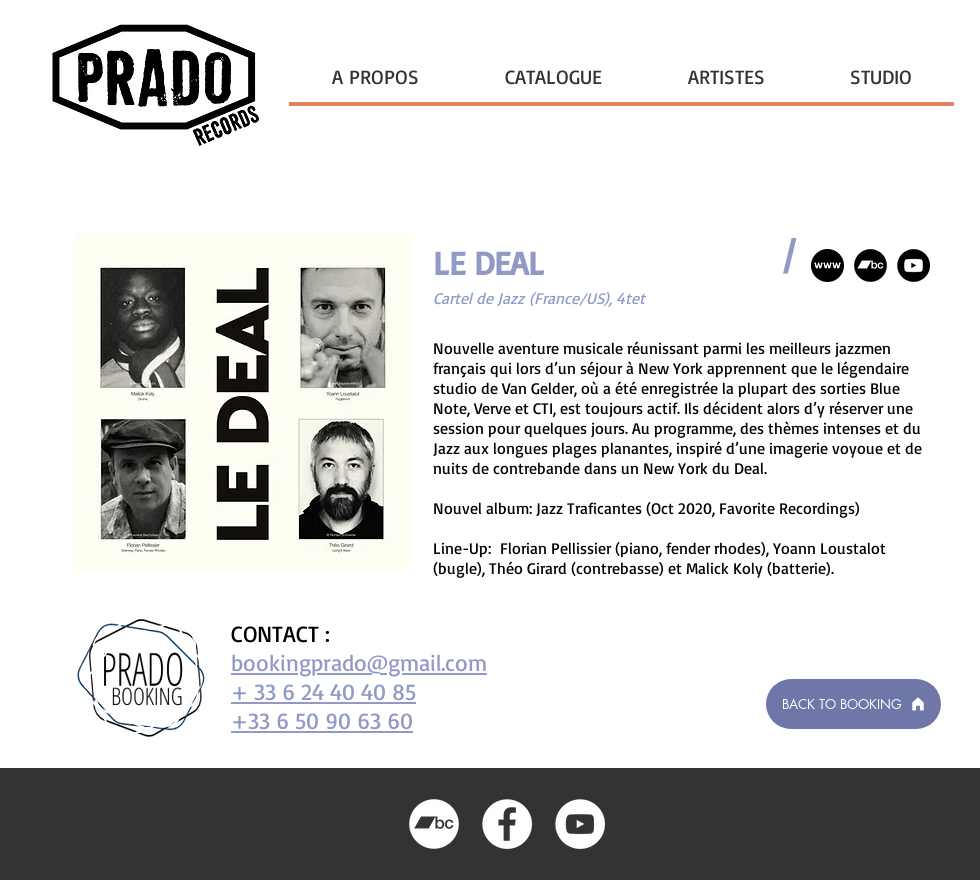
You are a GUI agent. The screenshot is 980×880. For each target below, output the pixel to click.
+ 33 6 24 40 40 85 (323, 691)
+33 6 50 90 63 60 (322, 720)
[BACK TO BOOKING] (853, 704)
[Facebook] (507, 824)
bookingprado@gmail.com (359, 662)
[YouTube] (913, 265)
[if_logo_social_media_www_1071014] (827, 265)
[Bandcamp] (870, 265)
